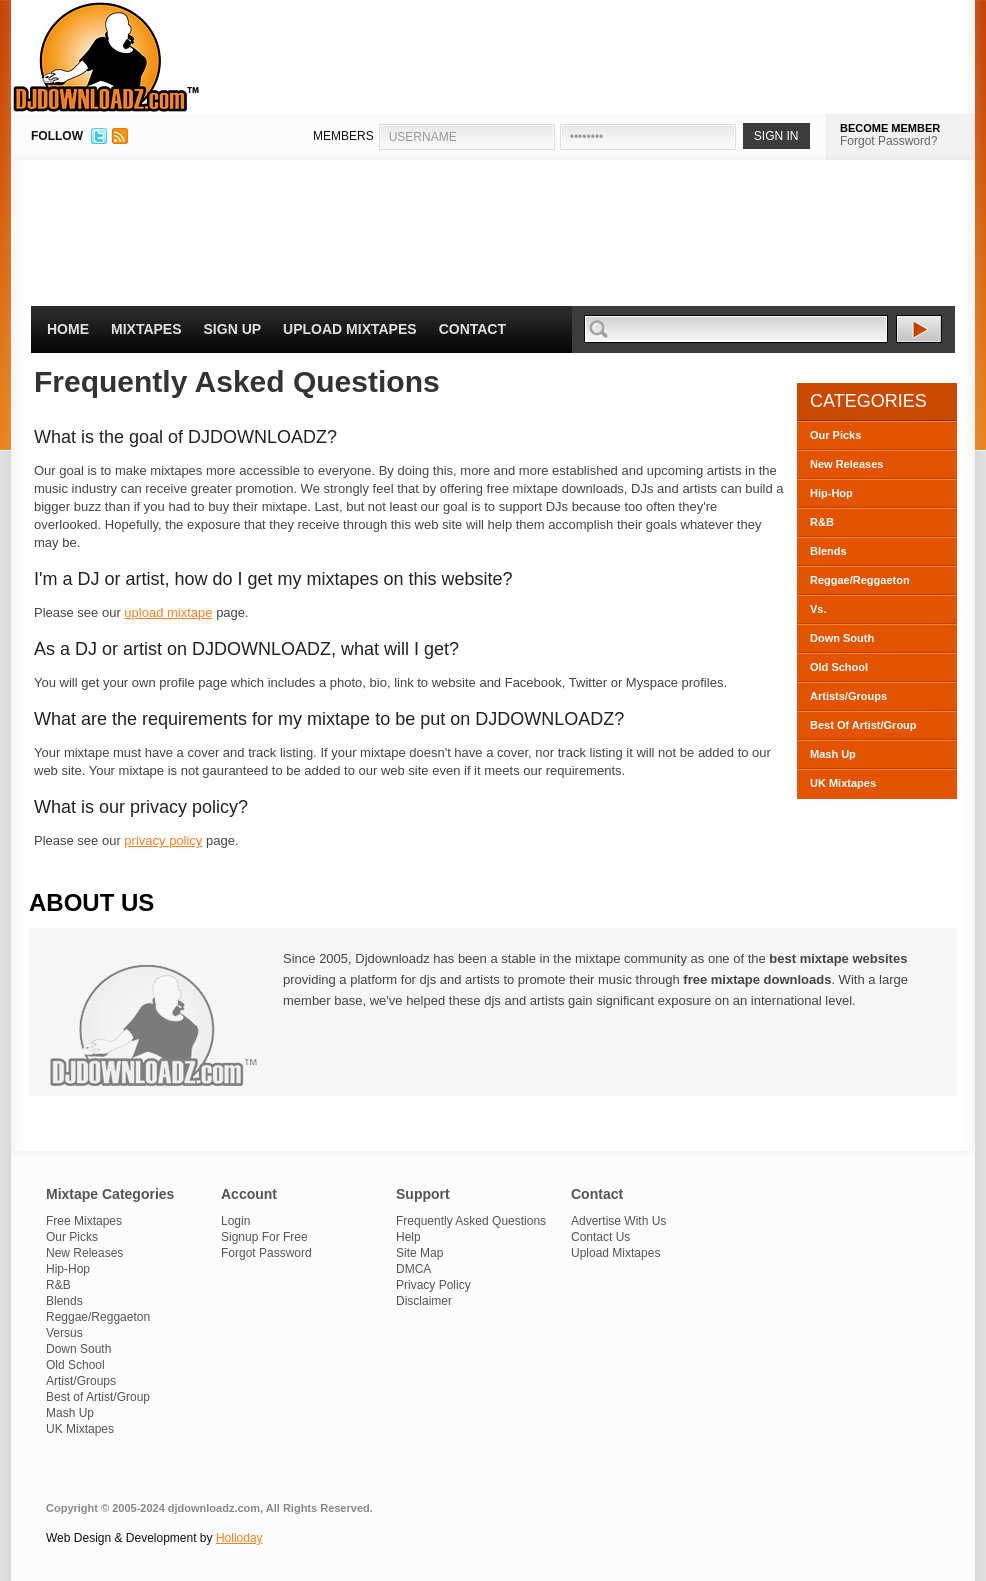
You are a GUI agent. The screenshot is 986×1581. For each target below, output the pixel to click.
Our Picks (835, 435)
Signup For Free (264, 1237)
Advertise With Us (618, 1221)
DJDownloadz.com (106, 57)
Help (408, 1237)
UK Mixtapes (843, 783)
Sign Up (233, 329)
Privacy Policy (433, 1285)
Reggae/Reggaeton (860, 580)
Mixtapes (146, 329)
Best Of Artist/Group (863, 725)
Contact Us (600, 1237)
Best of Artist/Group (98, 1397)
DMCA (413, 1269)
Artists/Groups (848, 696)
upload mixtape (168, 612)
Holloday (239, 1538)
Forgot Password (266, 1253)
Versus (64, 1333)
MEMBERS (343, 136)
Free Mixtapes (84, 1221)
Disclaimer (424, 1301)
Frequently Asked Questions (471, 1221)
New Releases (846, 464)
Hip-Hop (831, 493)
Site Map (419, 1253)
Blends (828, 551)
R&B (822, 522)
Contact (472, 329)
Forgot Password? (888, 141)
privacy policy (163, 840)
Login (235, 1221)
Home (68, 329)
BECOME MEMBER (890, 128)
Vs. (818, 609)
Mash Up (833, 754)
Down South (842, 638)
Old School (839, 667)
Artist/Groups (81, 1381)
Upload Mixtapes (350, 329)
